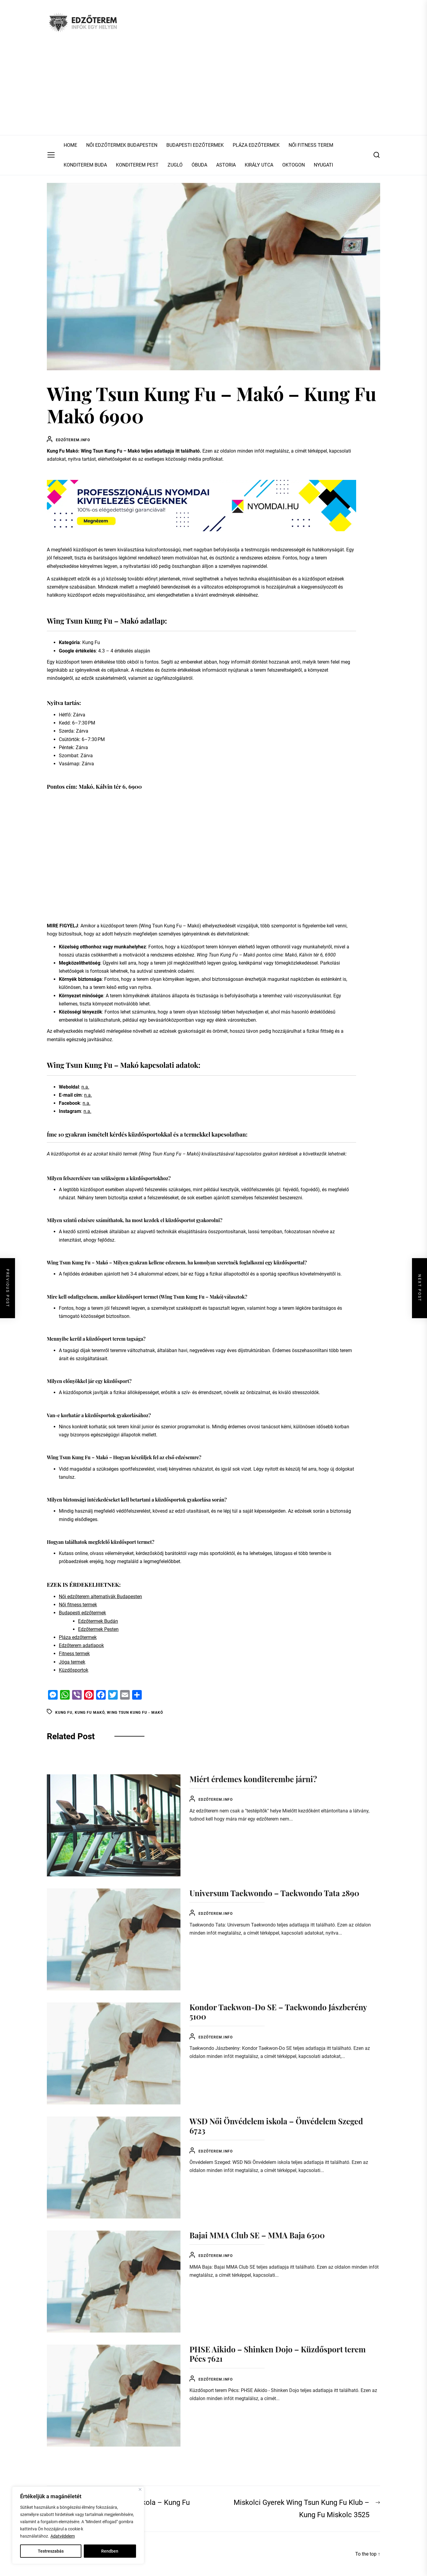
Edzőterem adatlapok (81, 1645)
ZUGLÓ (175, 165)
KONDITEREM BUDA (85, 165)
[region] (78, 2525)
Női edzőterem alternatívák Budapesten (100, 1596)
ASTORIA (226, 165)
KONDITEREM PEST (137, 165)
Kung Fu (63, 1712)
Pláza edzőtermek (78, 1637)
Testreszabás (51, 2551)
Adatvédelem (62, 2536)
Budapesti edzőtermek (82, 1613)
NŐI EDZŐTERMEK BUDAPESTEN (121, 145)
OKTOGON (293, 165)
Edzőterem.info (73, 440)
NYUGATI (323, 165)
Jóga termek (72, 1662)
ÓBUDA (199, 165)
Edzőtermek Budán (98, 1621)
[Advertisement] (213, 90)
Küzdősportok (73, 1670)
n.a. (85, 1087)
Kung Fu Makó (89, 1712)
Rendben (109, 2551)
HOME (70, 145)
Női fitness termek (78, 1604)
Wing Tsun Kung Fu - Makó (135, 1712)
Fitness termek (74, 1653)
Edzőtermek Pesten (98, 1629)
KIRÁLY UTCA (259, 165)
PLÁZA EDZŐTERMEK (256, 145)
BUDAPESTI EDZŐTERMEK (195, 145)
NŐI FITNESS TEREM (311, 145)
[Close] (140, 2489)
